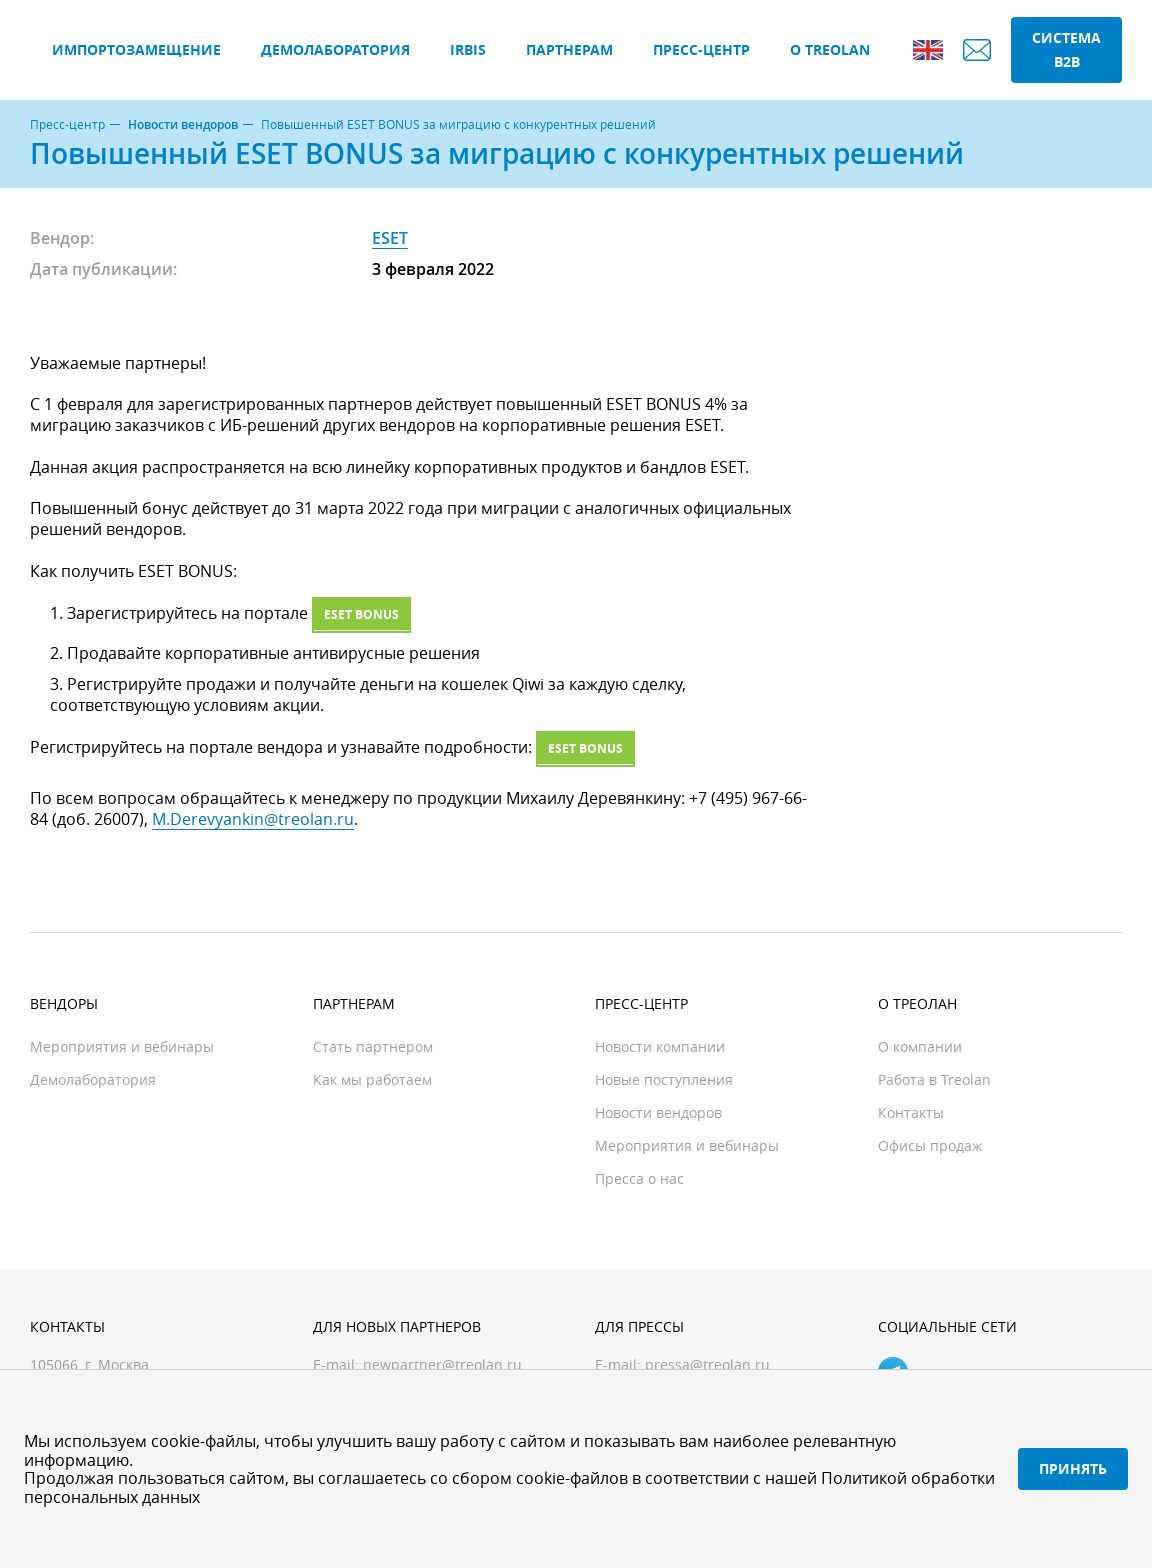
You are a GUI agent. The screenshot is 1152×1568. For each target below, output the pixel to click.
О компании (920, 1046)
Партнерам (569, 49)
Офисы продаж (930, 1145)
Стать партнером (373, 1046)
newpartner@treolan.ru (442, 1364)
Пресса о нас (639, 1178)
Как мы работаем (372, 1079)
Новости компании (660, 1046)
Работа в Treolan (934, 1079)
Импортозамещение (136, 49)
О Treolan (830, 49)
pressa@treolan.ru (707, 1364)
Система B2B (1066, 49)
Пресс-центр (701, 49)
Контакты (911, 1112)
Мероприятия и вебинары (122, 1046)
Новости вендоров (183, 125)
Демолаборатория (335, 49)
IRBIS (468, 49)
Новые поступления (664, 1079)
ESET (390, 238)
